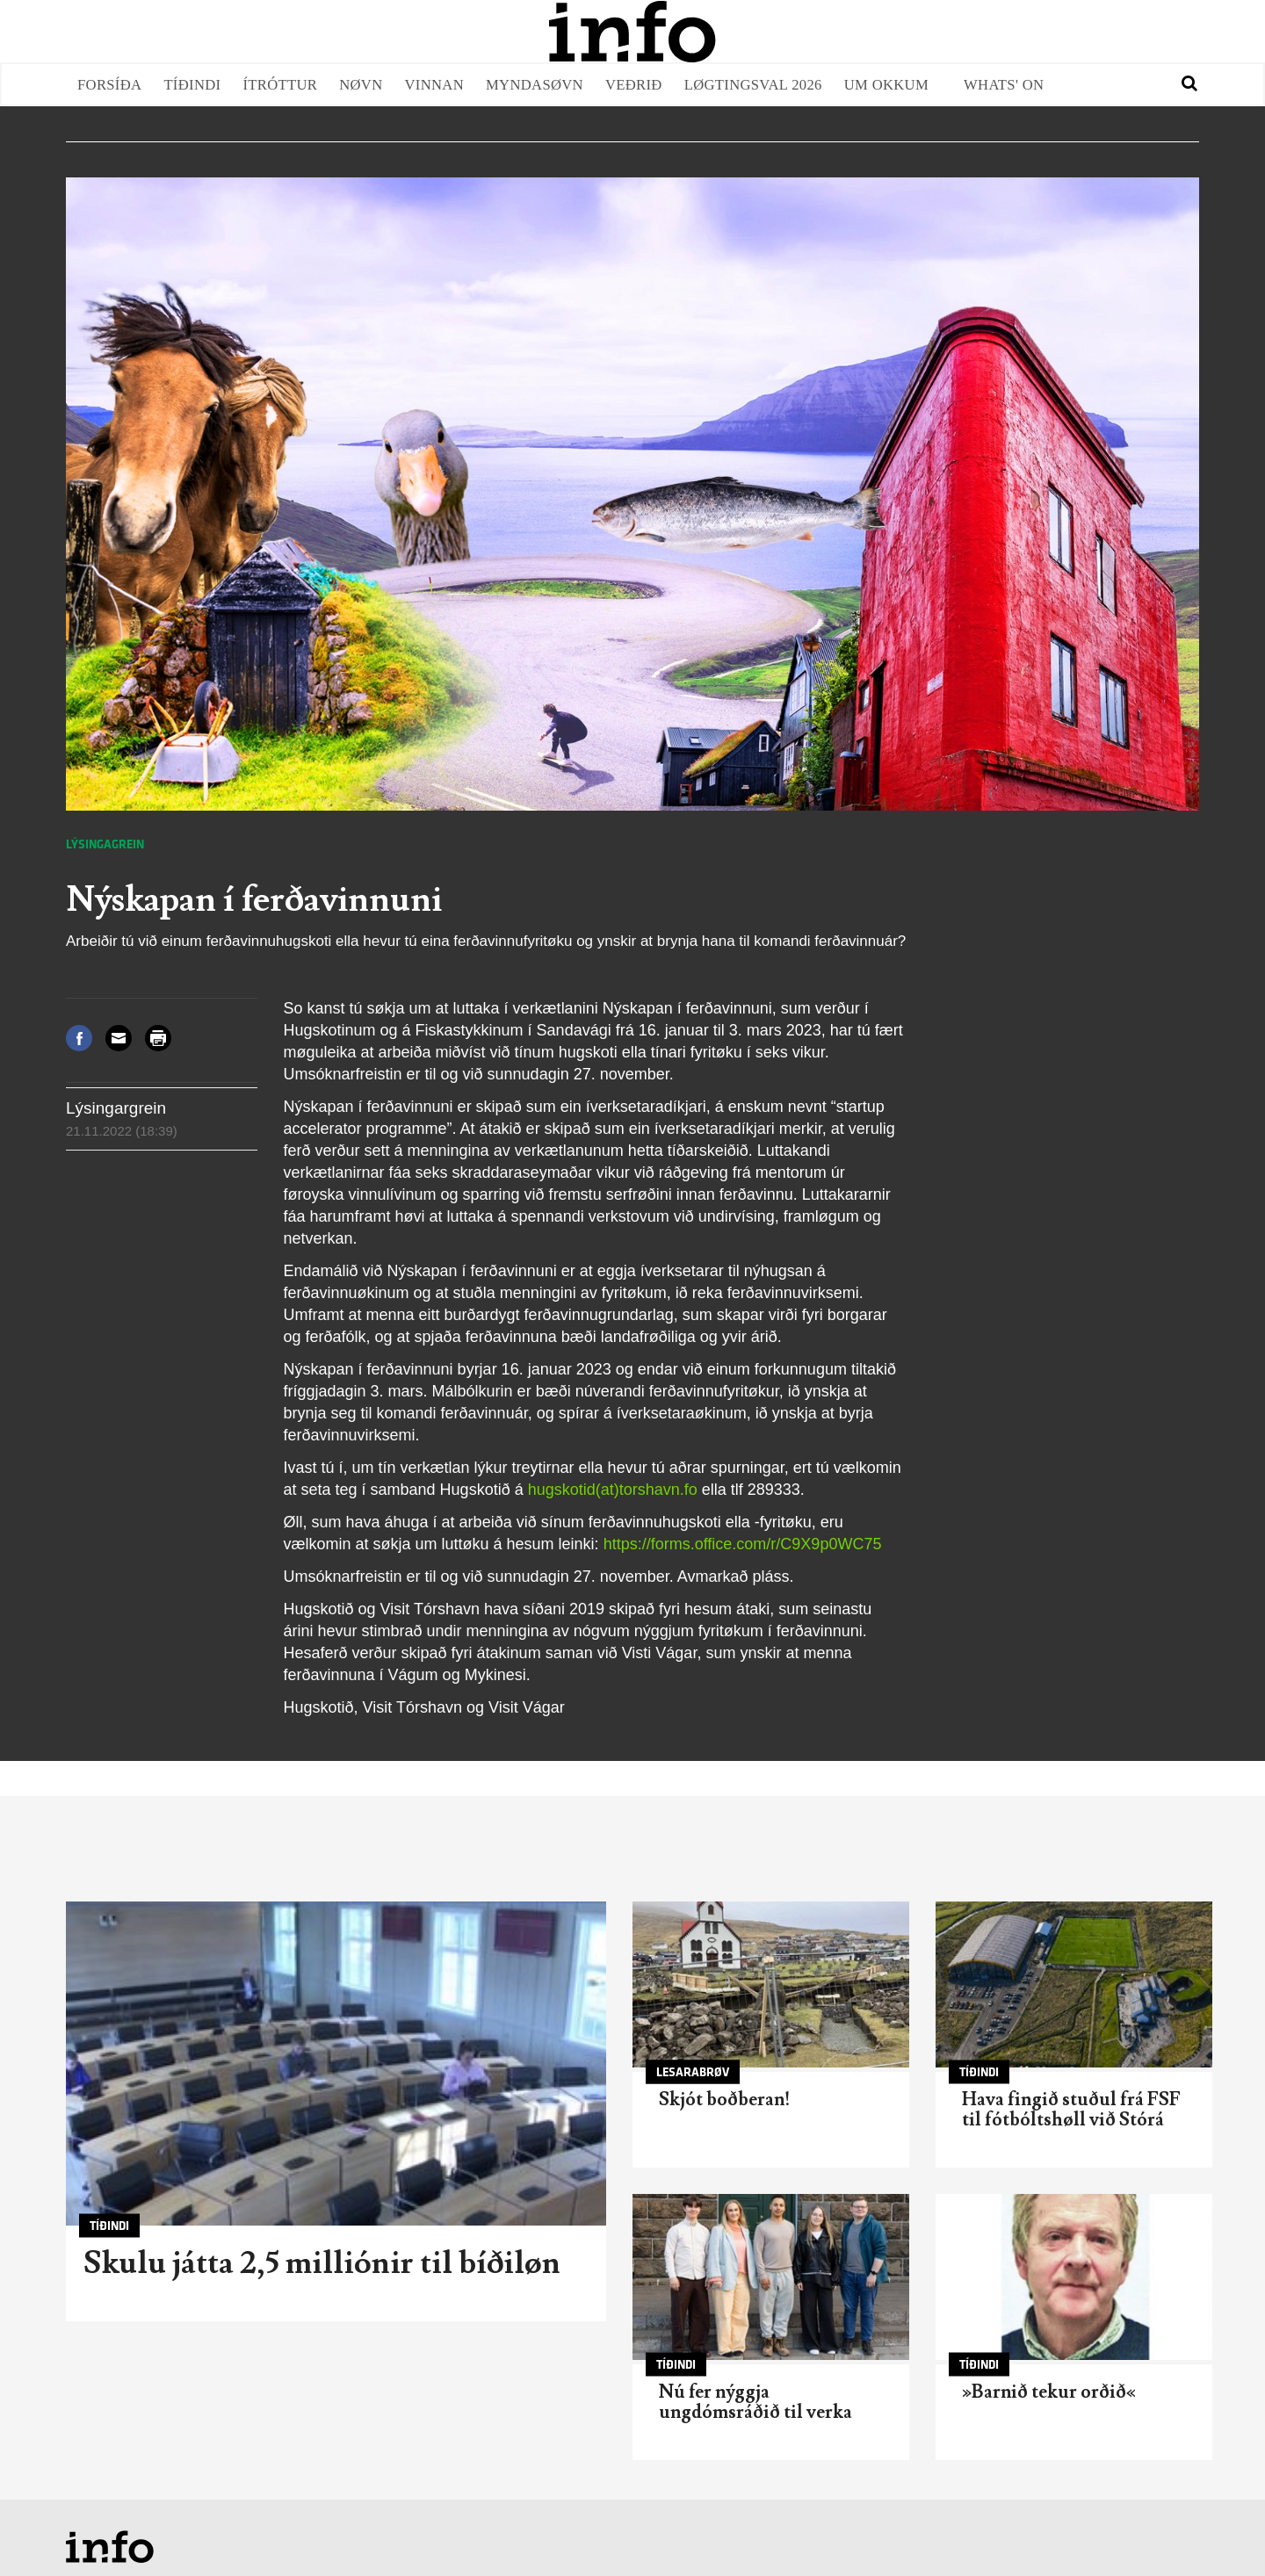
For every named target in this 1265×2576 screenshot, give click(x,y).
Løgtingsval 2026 (753, 84)
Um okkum (886, 84)
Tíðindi (191, 84)
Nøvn (360, 84)
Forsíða (109, 84)
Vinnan (435, 84)
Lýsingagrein (105, 844)
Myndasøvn (534, 84)
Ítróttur (279, 84)
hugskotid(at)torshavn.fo (613, 1489)
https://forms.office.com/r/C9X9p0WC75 (743, 1544)
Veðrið (633, 84)
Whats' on (1004, 84)
